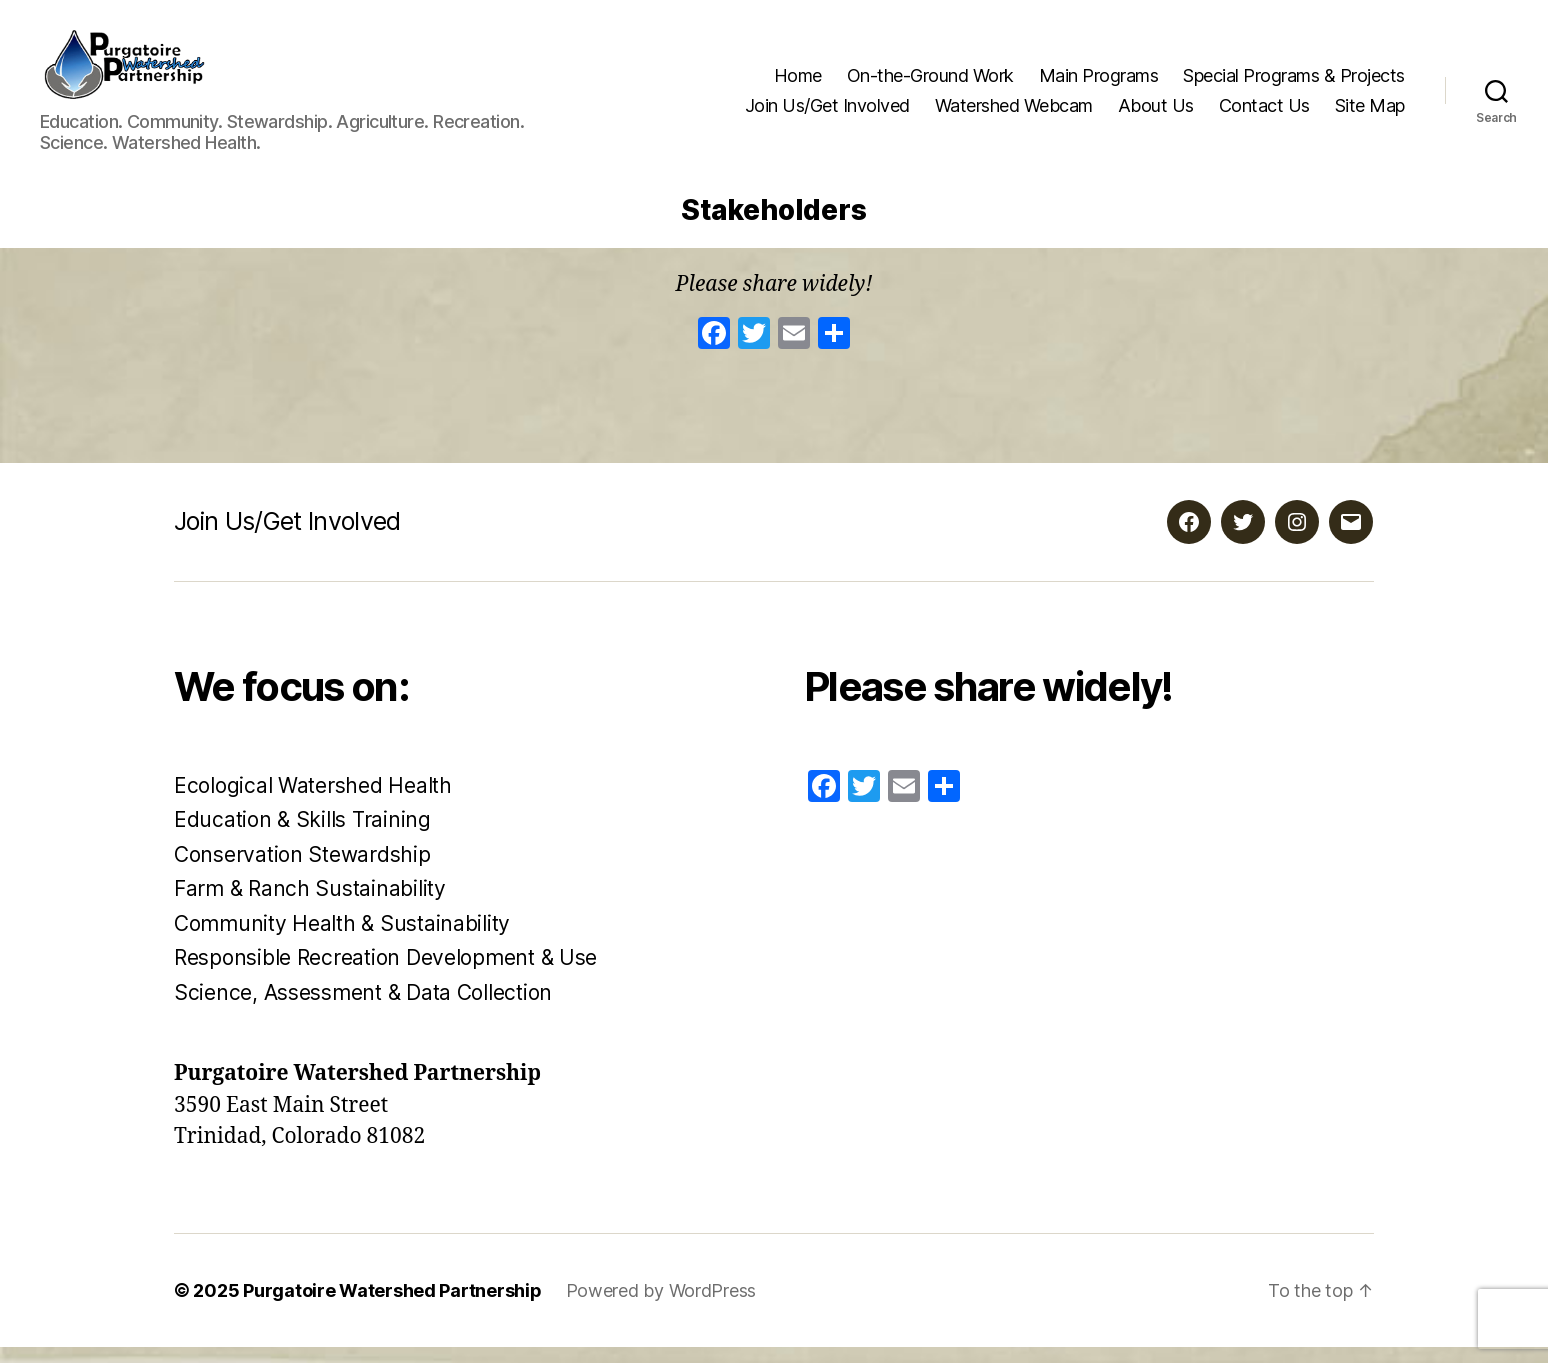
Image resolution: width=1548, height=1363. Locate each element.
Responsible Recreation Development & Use (385, 974)
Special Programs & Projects (1294, 83)
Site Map (1370, 113)
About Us (1156, 113)
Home (798, 83)
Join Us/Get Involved (827, 113)
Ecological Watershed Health (313, 801)
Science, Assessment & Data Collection (363, 1008)
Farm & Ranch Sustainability (310, 905)
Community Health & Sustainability (342, 939)
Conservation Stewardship (302, 870)
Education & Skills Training (302, 836)
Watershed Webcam (1014, 113)
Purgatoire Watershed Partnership (392, 1306)
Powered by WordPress (661, 1306)
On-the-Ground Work (930, 83)
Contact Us (1264, 113)
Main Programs (1099, 83)
